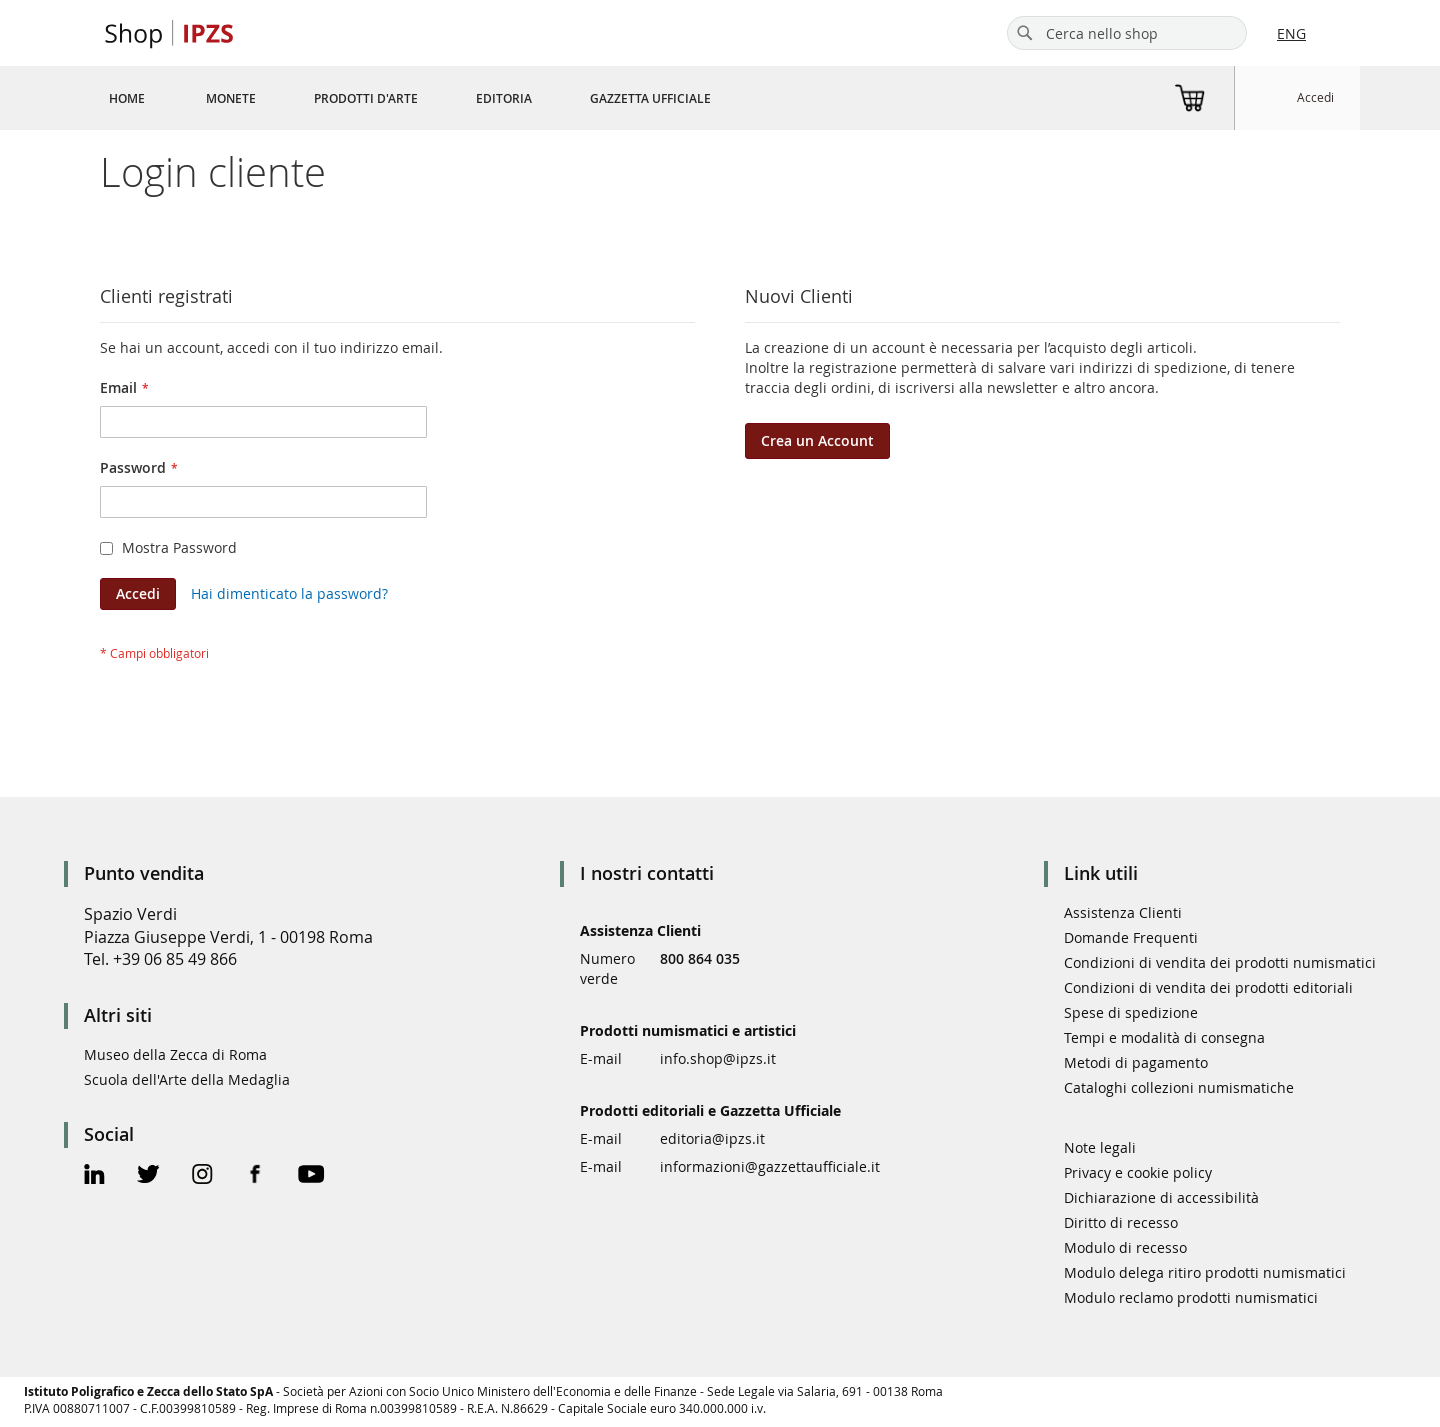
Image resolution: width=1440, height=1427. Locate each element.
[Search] (1025, 33)
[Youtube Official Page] (311, 1176)
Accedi (1315, 97)
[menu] (434, 98)
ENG (1291, 33)
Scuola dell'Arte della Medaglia (187, 1079)
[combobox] (1127, 33)
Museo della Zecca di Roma (175, 1054)
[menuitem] (127, 98)
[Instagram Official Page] (202, 1176)
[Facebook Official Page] (255, 1176)
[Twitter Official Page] (148, 1176)
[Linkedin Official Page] (94, 1176)
